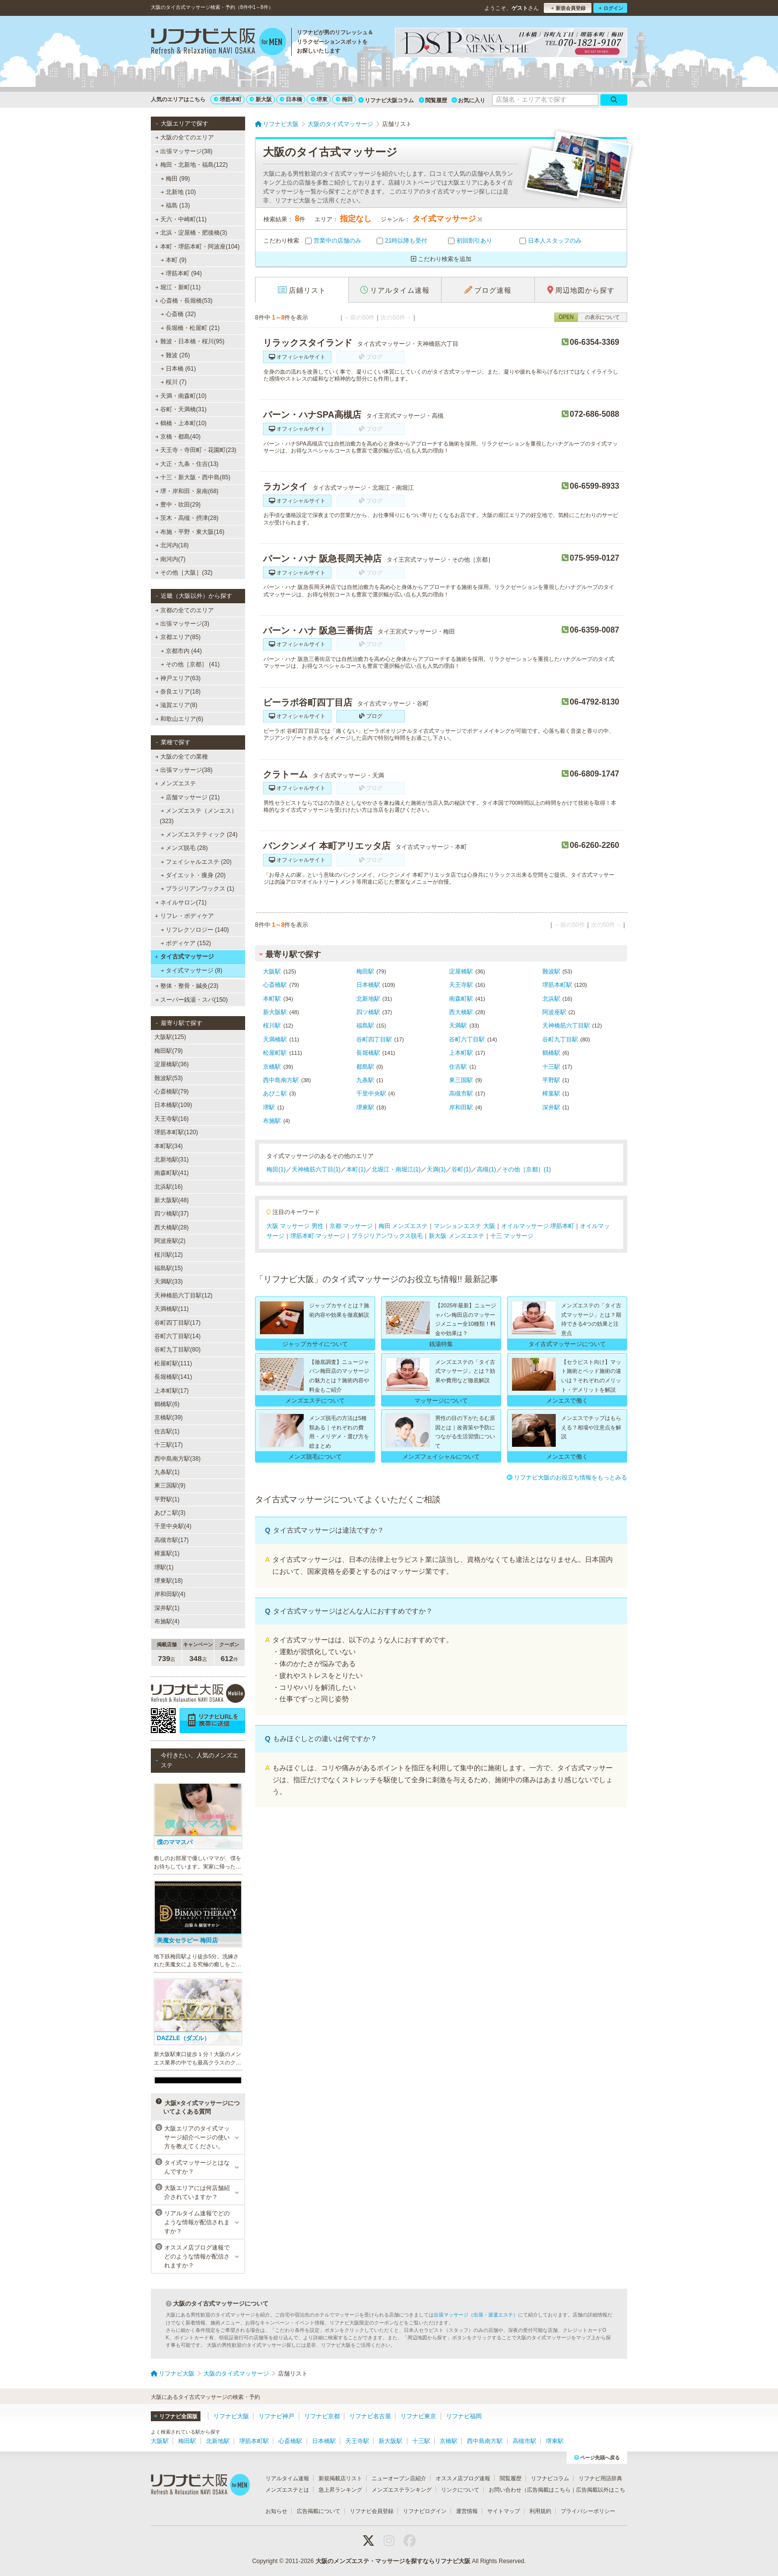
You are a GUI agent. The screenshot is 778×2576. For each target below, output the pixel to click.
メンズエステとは (287, 2490)
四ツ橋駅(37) (171, 1213)
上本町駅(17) (171, 1390)
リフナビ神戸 (276, 2416)
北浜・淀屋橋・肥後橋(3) (191, 232)
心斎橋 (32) (178, 314)
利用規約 (540, 2511)
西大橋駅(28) (171, 1227)
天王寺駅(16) (171, 1118)
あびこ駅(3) (170, 1512)
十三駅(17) (168, 1444)
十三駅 (551, 1066)
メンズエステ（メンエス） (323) (198, 815)
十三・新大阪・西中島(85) (193, 477)
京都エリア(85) (177, 637)
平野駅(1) (167, 1499)
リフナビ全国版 (175, 2416)
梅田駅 (365, 971)
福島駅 (365, 1025)
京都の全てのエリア (184, 610)
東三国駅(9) (170, 1485)
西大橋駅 (461, 1012)
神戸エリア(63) (178, 678)
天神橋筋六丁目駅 (566, 1025)
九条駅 (365, 1080)
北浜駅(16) (168, 1186)
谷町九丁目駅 (560, 1039)
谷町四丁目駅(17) (177, 1322)
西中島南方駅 (281, 1080)
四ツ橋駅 (368, 1012)
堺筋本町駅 (557, 984)
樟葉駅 (551, 1093)
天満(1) (436, 1169)
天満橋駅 (275, 1039)
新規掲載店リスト (340, 2478)
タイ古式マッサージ (184, 956)
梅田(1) (276, 1169)
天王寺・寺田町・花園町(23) (196, 450)
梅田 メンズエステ (403, 1226)
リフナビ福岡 (464, 2416)
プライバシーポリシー (588, 2511)
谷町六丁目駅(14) (177, 1336)
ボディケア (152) (186, 943)
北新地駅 (368, 998)
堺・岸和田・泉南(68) (187, 491)
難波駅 (551, 971)
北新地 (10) (178, 192)
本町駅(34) (168, 1146)
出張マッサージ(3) (182, 623)
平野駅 (551, 1080)
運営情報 (467, 2511)
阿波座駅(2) (170, 1240)
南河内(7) (170, 559)
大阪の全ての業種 (181, 756)
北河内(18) (172, 545)
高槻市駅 (461, 1093)
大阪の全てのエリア (184, 137)
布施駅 (272, 1120)
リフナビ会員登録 (371, 2511)
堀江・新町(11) (178, 287)
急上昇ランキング (340, 2490)
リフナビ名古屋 (370, 2416)
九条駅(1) (167, 1472)
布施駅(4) (167, 1621)
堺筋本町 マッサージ (317, 1235)
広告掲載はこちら (549, 2490)
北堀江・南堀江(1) (396, 1169)
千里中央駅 (371, 1093)
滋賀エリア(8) (176, 705)
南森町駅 (461, 998)
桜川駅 (272, 1025)
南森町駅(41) (171, 1172)
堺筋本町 (228, 99)
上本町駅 (461, 1052)
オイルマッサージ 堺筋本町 (537, 1226)
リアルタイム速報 (287, 2478)
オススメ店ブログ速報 (463, 2478)
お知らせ (276, 2511)
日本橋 (291, 99)
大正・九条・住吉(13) (187, 463)
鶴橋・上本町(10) (181, 423)
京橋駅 (272, 1066)
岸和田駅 (461, 1107)
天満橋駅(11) (171, 1308)
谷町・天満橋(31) (181, 409)
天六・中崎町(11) (181, 219)
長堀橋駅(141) (173, 1376)
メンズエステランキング (402, 2490)
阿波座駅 (554, 1012)
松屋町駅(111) (173, 1363)
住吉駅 (458, 1066)
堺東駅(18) (168, 1580)
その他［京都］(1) (526, 1169)
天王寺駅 (461, 984)
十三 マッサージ (511, 1235)
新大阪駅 (275, 1012)
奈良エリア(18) (178, 691)
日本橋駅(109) (173, 1104)
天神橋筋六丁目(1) (316, 1169)
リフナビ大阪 (231, 2416)
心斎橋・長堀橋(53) (183, 300)
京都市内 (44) (181, 650)
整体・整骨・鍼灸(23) (187, 985)
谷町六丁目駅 (467, 1039)
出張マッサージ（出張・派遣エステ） (476, 2315)
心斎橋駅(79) (171, 1091)
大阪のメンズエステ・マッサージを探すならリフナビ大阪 (393, 2561)
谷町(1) (461, 1169)
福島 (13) (175, 205)
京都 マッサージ (351, 1226)
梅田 (344, 99)
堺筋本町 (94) (181, 273)
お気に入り (468, 100)
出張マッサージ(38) (184, 151)
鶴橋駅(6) (167, 1404)
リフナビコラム (550, 2478)
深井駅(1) (167, 1608)
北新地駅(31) (171, 1159)
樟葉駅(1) (167, 1553)
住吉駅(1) (167, 1431)
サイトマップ (503, 2511)
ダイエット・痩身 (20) (193, 875)
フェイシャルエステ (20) (196, 861)
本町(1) (356, 1169)
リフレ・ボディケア (184, 915)
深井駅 (551, 1107)
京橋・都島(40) (178, 436)
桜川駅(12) (168, 1254)
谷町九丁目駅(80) (177, 1349)
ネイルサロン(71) (181, 902)
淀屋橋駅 (461, 971)
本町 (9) (174, 260)
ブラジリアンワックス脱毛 (387, 1235)
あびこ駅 (275, 1093)
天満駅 (458, 1025)
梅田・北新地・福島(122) (191, 164)
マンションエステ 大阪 (464, 1226)
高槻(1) (486, 1169)
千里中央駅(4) (173, 1526)
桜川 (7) (174, 382)
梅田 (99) (175, 178)
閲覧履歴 (433, 100)
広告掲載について (318, 2511)
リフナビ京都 (322, 2416)
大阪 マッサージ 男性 (295, 1226)
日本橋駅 (368, 984)
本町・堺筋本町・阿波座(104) (197, 246)
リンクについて (460, 2490)
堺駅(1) (164, 1567)
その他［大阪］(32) (184, 572)
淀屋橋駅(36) (171, 1064)
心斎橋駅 (275, 984)
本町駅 (272, 998)
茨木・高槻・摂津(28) (187, 518)
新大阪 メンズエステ (456, 1235)
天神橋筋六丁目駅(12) (183, 1295)
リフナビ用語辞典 (600, 2478)
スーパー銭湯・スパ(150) (191, 999)
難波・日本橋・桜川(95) (189, 341)
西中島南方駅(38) (177, 1458)
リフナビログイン (425, 2511)
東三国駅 (461, 1080)
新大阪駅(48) (171, 1200)
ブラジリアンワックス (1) (197, 888)
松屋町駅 (275, 1052)
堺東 (319, 99)
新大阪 (261, 99)
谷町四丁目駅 (374, 1039)
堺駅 (269, 1107)
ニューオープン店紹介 (399, 2478)
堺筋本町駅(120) (176, 1132)
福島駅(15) (168, 1268)
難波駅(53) (168, 1078)
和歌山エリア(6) (179, 718)
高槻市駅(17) (171, 1540)
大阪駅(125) (170, 1036)
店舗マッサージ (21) (190, 797)
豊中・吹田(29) (178, 504)
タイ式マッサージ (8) (191, 970)
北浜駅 (551, 998)
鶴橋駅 (551, 1052)
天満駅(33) (168, 1281)
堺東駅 (365, 1107)
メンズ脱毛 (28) (184, 847)
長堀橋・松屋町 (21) (190, 327)
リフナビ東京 (418, 2416)
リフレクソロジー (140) (195, 929)
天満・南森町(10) (181, 395)
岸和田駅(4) (170, 1594)
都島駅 (365, 1066)
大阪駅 (272, 971)
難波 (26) (175, 355)
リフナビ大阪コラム (386, 100)
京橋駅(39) (168, 1417)
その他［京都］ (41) (190, 664)
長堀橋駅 (368, 1052)
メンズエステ (175, 783)
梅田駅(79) (168, 1050)
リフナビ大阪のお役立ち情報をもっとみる (567, 1477)
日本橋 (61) (178, 368)
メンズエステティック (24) (199, 834)
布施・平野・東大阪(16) (190, 531)
